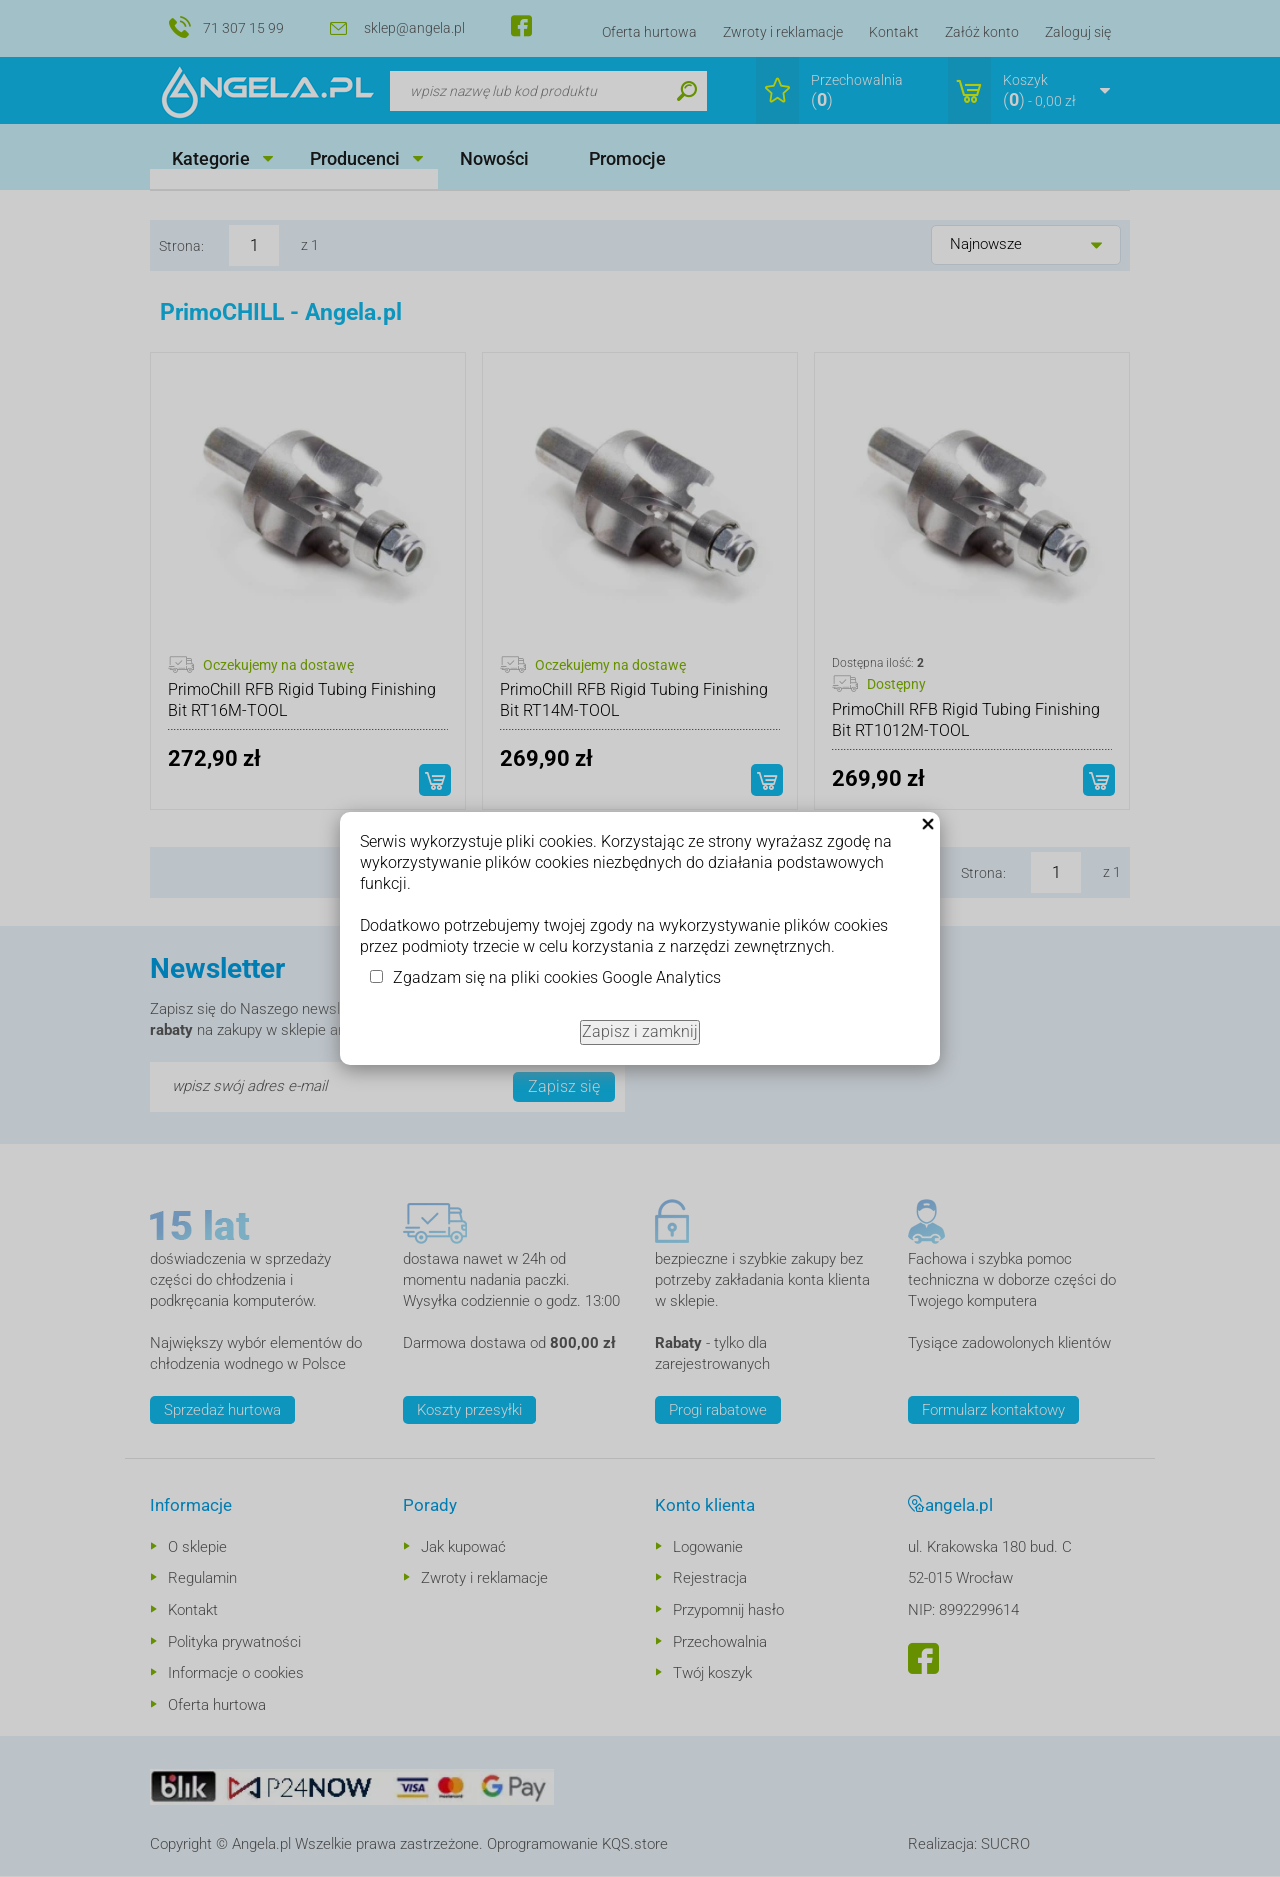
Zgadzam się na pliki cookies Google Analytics (557, 977)
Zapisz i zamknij (640, 1031)
